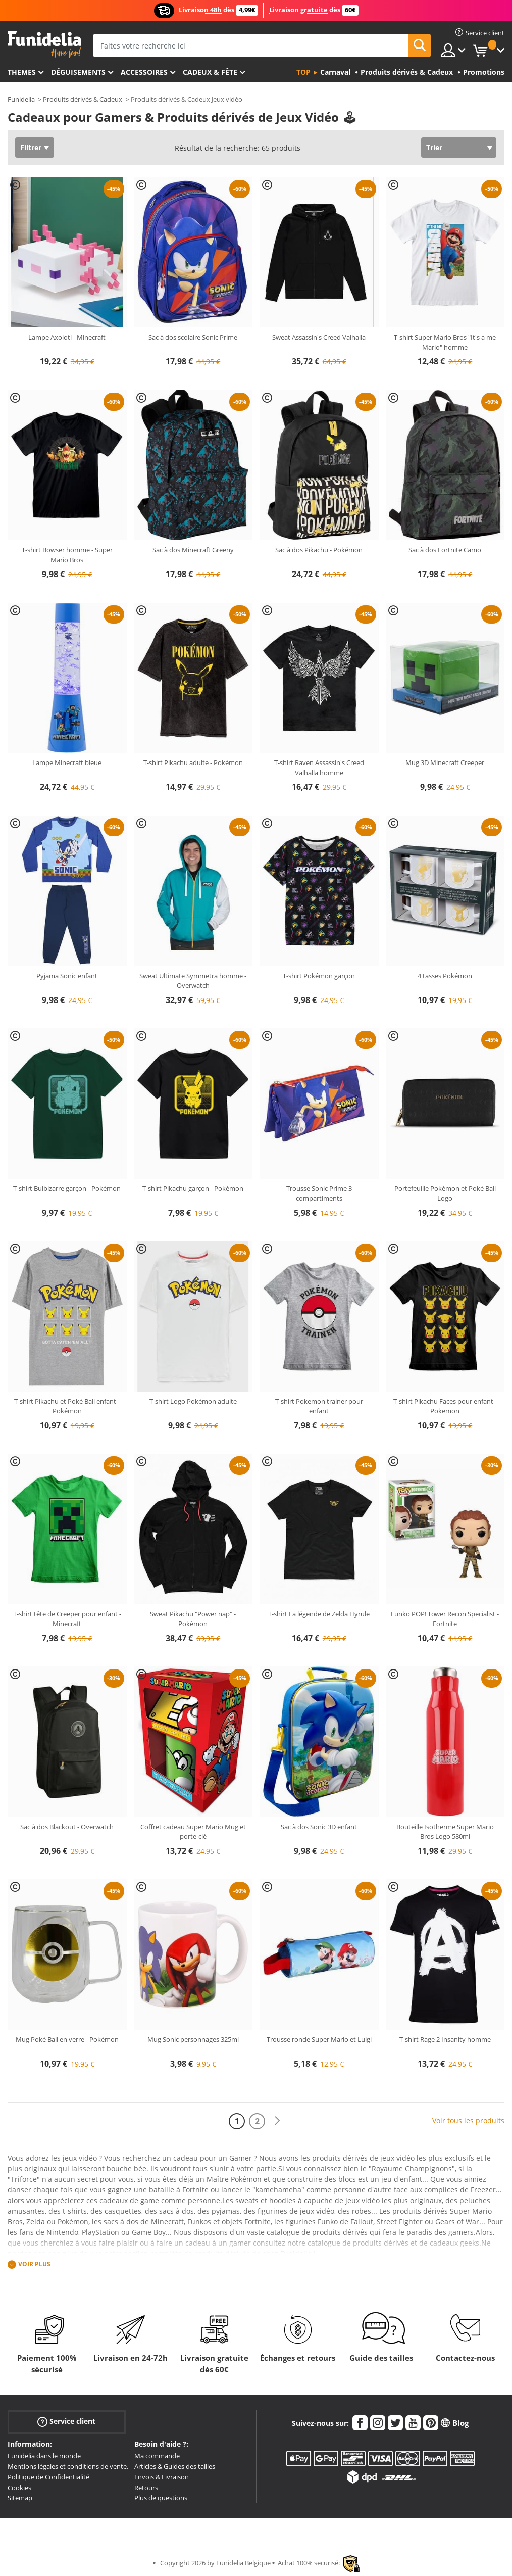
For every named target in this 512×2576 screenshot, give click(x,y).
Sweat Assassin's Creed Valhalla (319, 337)
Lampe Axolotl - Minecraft (67, 337)
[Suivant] (277, 2121)
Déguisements (78, 72)
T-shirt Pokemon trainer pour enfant (319, 1406)
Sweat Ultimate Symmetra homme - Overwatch (192, 980)
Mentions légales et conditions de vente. (68, 2466)
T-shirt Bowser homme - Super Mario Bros (67, 554)
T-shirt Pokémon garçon (319, 975)
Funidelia (21, 99)
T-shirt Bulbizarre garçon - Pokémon (67, 1188)
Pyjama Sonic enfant (66, 975)
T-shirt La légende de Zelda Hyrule (319, 1613)
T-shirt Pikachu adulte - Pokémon (193, 762)
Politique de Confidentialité (48, 2477)
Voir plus (34, 2264)
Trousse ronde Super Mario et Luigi (319, 2039)
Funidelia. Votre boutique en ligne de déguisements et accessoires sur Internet (44, 44)
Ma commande (157, 2455)
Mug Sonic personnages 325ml (193, 2039)
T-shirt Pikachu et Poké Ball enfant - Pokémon (67, 1406)
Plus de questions (160, 2497)
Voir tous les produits (468, 2120)
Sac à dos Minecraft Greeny (193, 549)
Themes (22, 72)
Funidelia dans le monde (44, 2455)
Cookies (19, 2487)
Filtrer (30, 147)
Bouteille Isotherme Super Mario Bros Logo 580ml (445, 1831)
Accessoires (144, 72)
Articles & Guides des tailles (174, 2466)
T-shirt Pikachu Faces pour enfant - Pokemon (445, 1406)
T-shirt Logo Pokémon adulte (193, 1401)
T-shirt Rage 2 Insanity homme (445, 2039)
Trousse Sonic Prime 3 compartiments (319, 1193)
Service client (66, 2421)
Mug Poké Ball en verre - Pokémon (67, 2039)
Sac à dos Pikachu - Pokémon (319, 549)
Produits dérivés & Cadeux (82, 99)
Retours (146, 2487)
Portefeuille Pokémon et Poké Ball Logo (445, 1193)
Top (303, 72)
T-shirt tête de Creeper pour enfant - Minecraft (67, 1619)
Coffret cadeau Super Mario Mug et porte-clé (193, 1831)
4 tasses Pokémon (445, 975)
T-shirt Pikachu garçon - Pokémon (192, 1188)
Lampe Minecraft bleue (66, 762)
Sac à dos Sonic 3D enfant (319, 1826)
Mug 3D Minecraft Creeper (444, 762)
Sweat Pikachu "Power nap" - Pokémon (193, 1619)
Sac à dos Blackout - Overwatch (67, 1826)
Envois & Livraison (161, 2477)
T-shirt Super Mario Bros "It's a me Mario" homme (445, 342)
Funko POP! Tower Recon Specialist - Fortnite (445, 1619)
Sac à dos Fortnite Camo (444, 549)
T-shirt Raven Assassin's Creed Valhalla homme (319, 767)
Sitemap (20, 2497)
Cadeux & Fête (210, 72)
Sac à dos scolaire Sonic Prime (192, 337)
